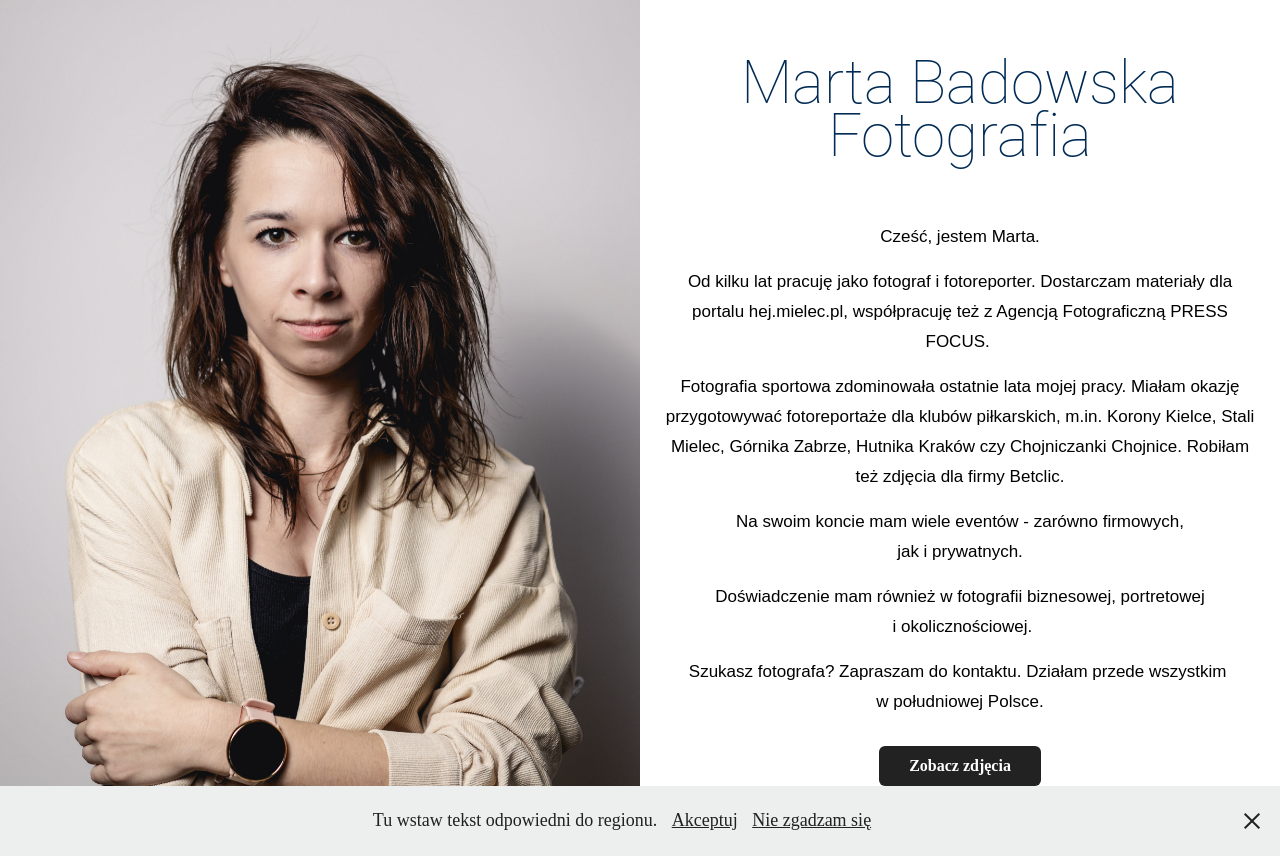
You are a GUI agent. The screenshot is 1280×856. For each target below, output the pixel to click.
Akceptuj (705, 820)
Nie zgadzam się (811, 820)
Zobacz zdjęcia (960, 765)
